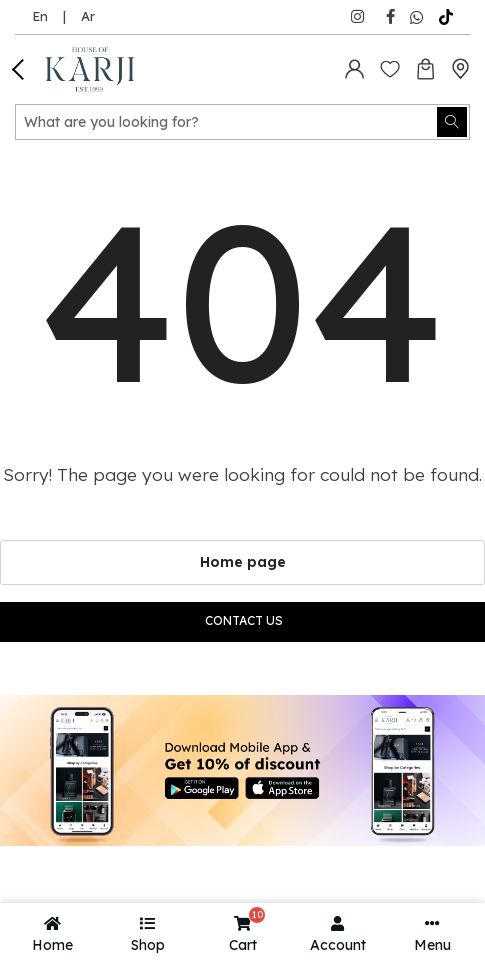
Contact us (244, 620)
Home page (243, 562)
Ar (88, 16)
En (40, 16)
